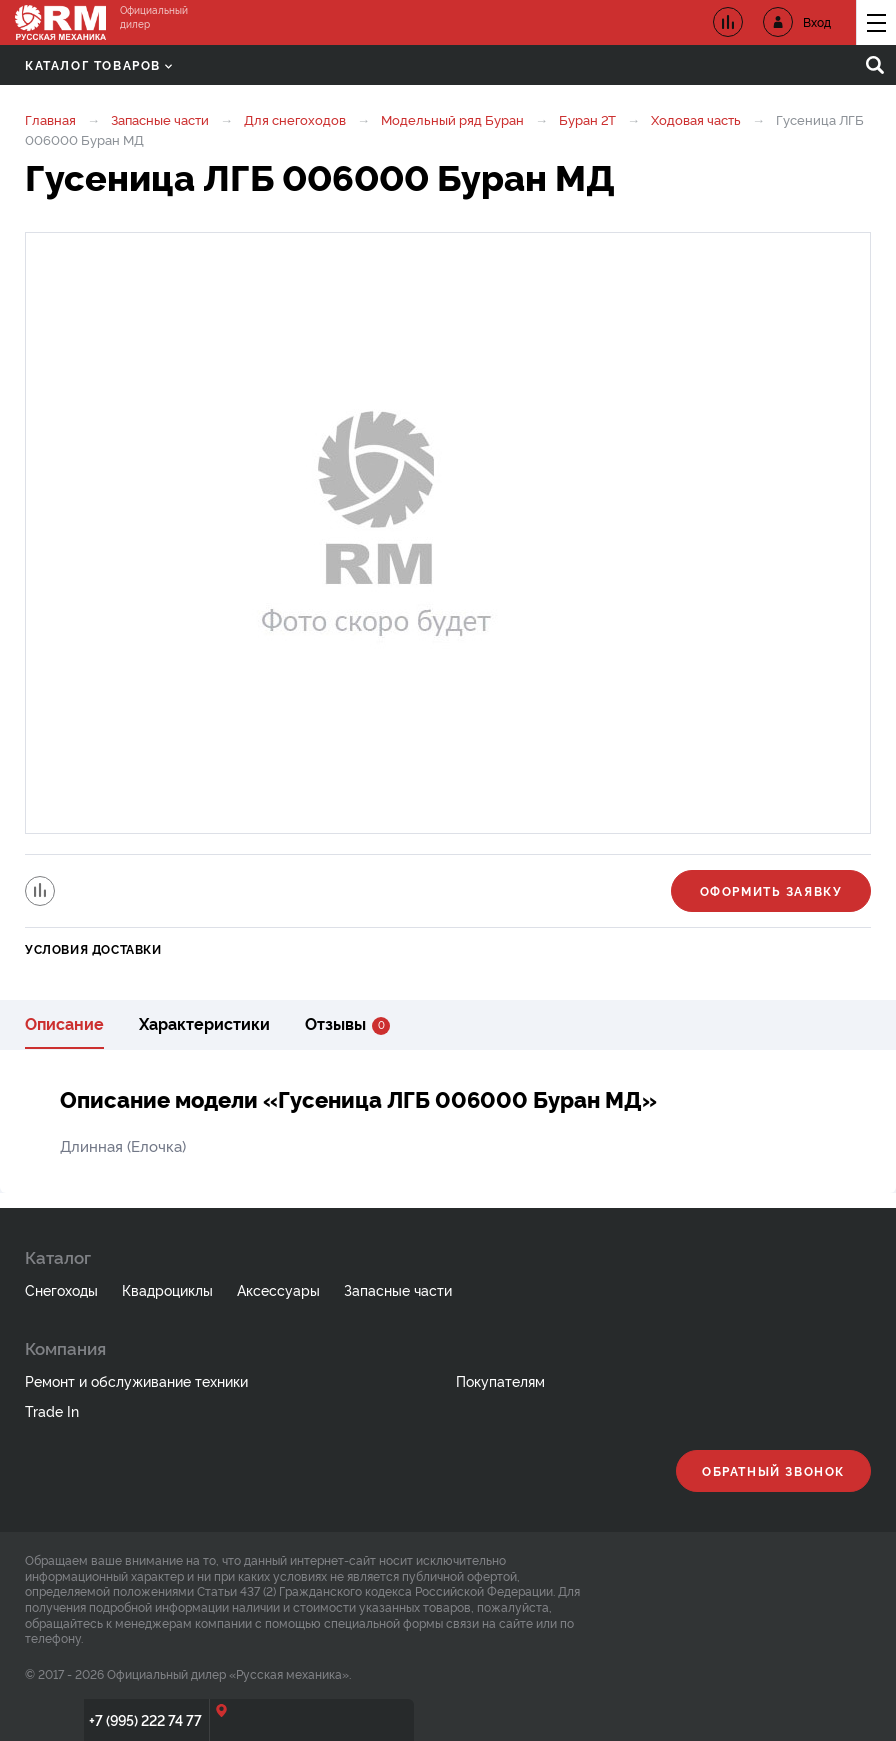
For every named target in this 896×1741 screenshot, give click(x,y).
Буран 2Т (587, 119)
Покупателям (500, 1380)
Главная (50, 119)
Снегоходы (61, 1289)
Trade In (52, 1410)
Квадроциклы (167, 1289)
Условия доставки (93, 948)
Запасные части (160, 119)
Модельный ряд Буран (452, 119)
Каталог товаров (98, 64)
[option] (448, 533)
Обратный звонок (773, 1470)
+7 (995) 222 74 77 (145, 1719)
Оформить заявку (771, 890)
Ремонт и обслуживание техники (136, 1380)
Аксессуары (278, 1289)
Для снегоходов (295, 119)
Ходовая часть (696, 119)
